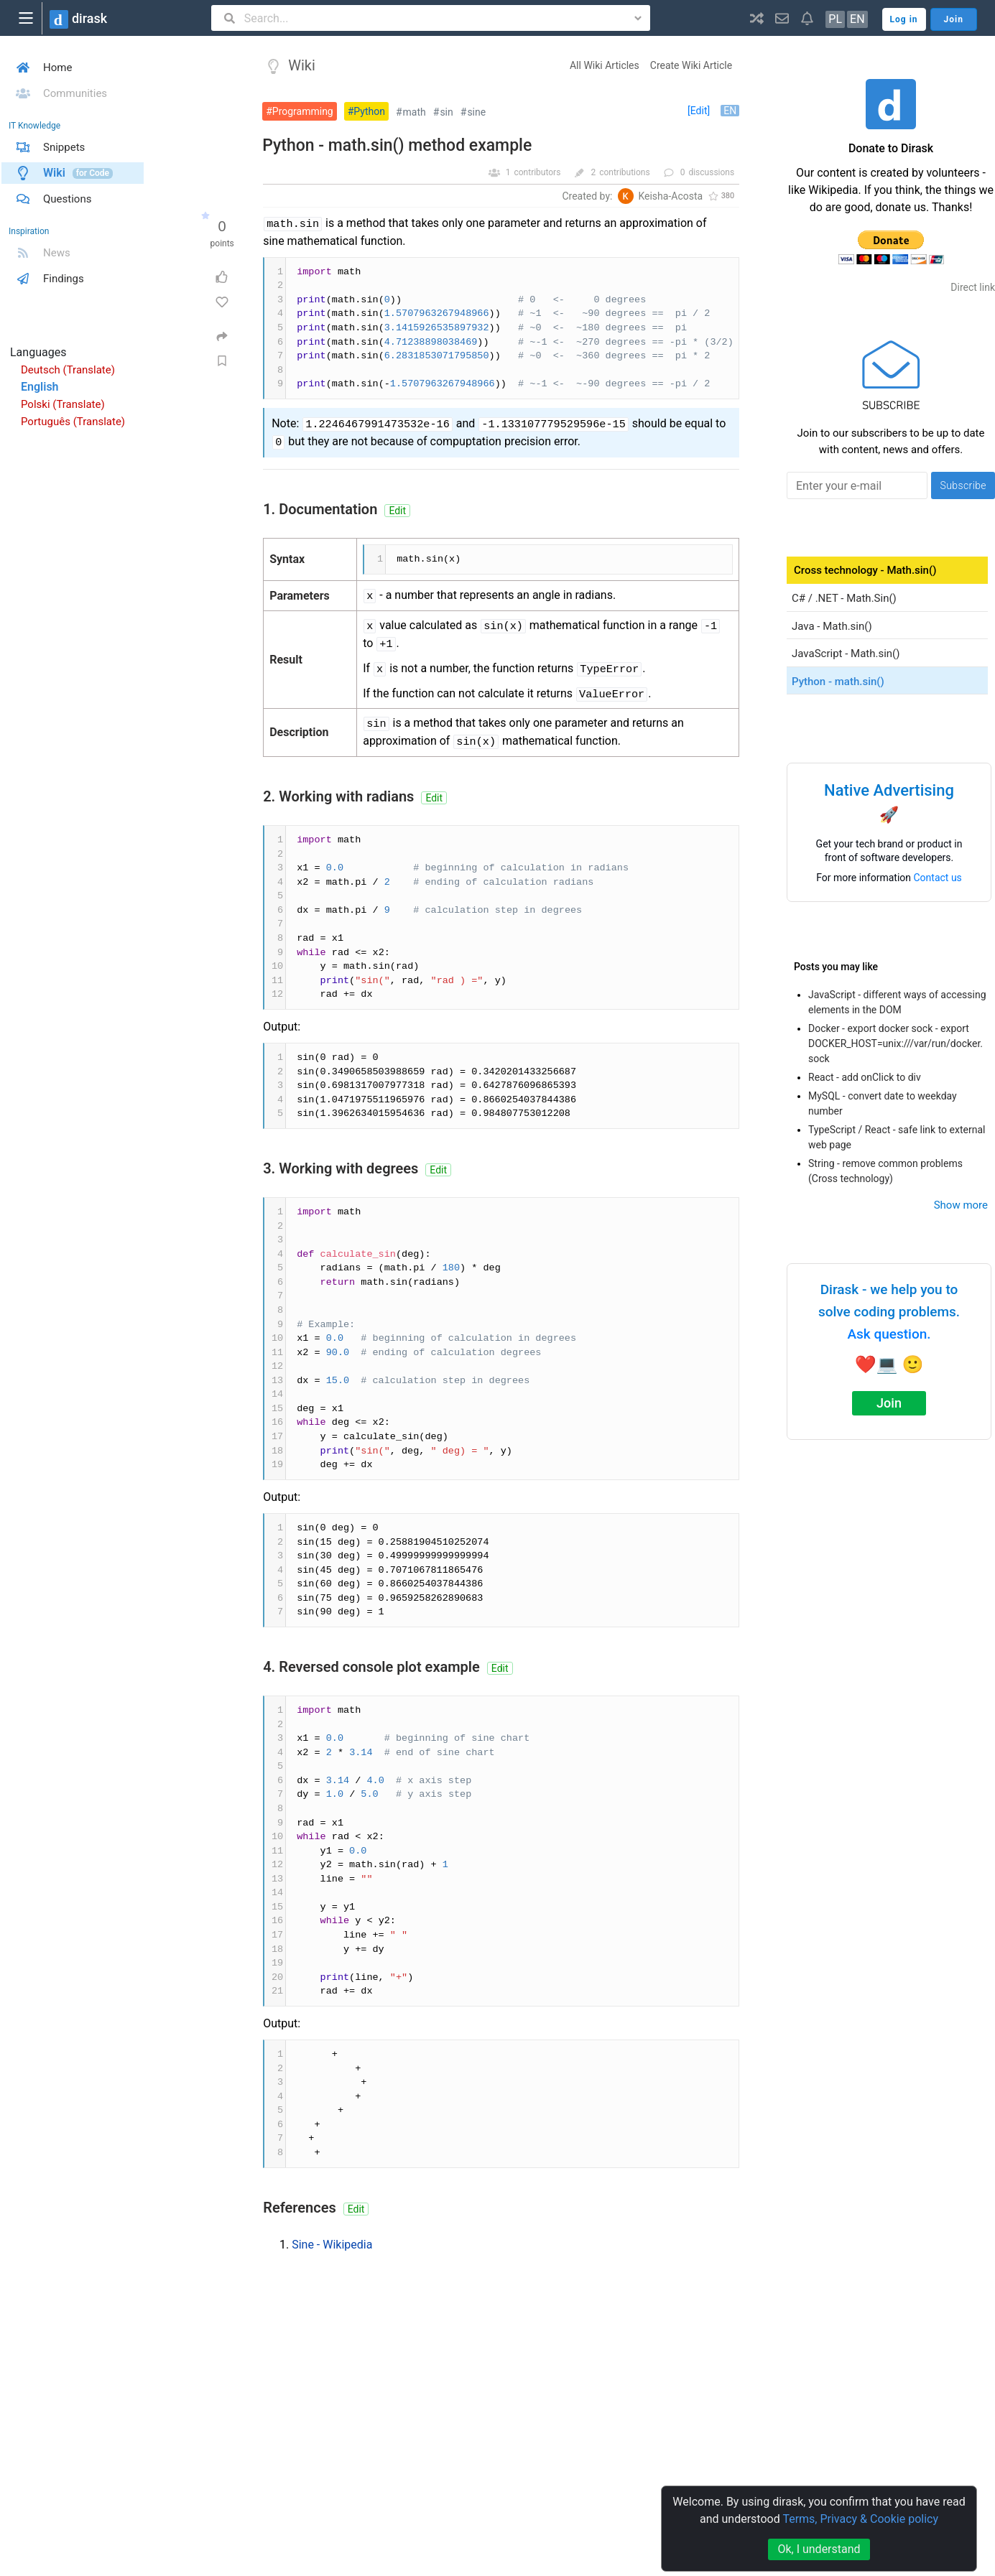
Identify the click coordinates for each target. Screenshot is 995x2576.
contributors (537, 172)
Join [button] (953, 19)
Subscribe (963, 485)
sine (476, 112)
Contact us (938, 877)
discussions (711, 172)
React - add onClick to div (864, 1077)
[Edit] (699, 110)
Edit (397, 510)
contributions (624, 172)
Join (889, 1402)
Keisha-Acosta (670, 196)
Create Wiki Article (691, 65)
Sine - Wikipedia (332, 2244)
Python (369, 111)
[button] (757, 18)
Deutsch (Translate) (68, 369)
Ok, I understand (818, 2549)
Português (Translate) (73, 421)
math (414, 112)
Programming (302, 111)
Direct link (972, 287)
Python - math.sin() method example (397, 145)
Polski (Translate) (63, 404)
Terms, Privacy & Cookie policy (860, 2519)
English (40, 387)
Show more (961, 1205)
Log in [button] (904, 19)
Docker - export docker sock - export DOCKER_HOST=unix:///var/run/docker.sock (895, 1043)
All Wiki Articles (604, 65)
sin (446, 112)
